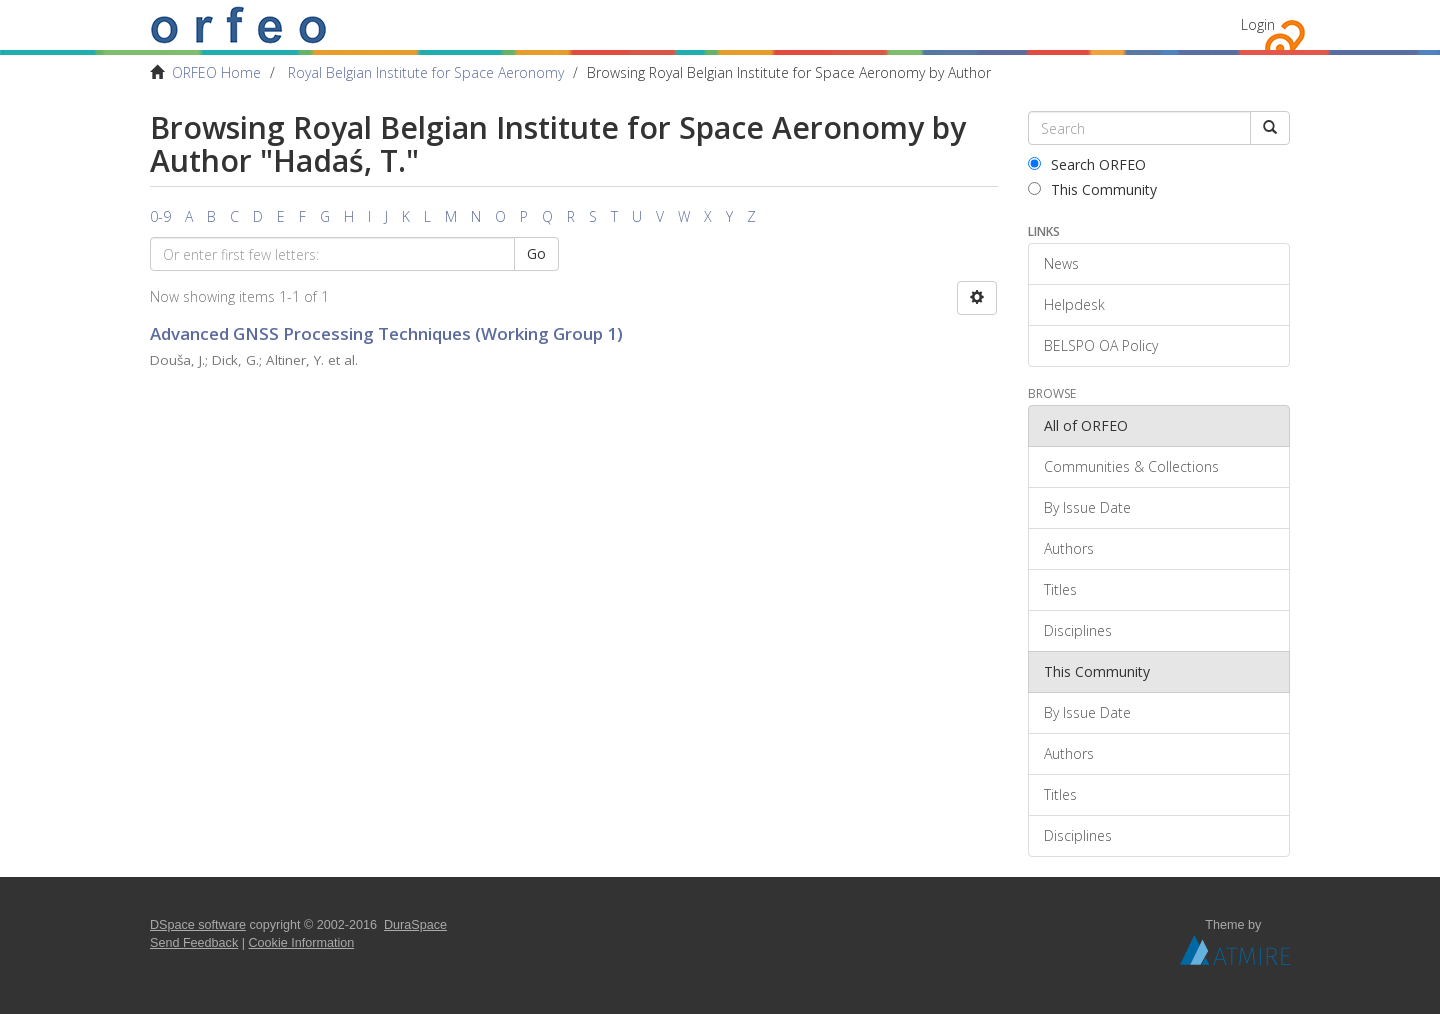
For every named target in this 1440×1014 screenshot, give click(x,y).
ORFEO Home (216, 72)
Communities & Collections (1131, 466)
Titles (1060, 589)
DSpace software (198, 925)
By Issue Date (1087, 507)
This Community (1092, 189)
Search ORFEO (1087, 164)
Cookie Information (302, 943)
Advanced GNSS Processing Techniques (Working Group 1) (386, 333)
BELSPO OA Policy (1101, 345)
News (1061, 263)
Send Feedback (194, 943)
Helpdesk (1074, 304)
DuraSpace (415, 925)
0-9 (160, 216)
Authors (1069, 548)
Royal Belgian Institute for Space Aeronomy (426, 72)
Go (536, 253)
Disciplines (1078, 630)
